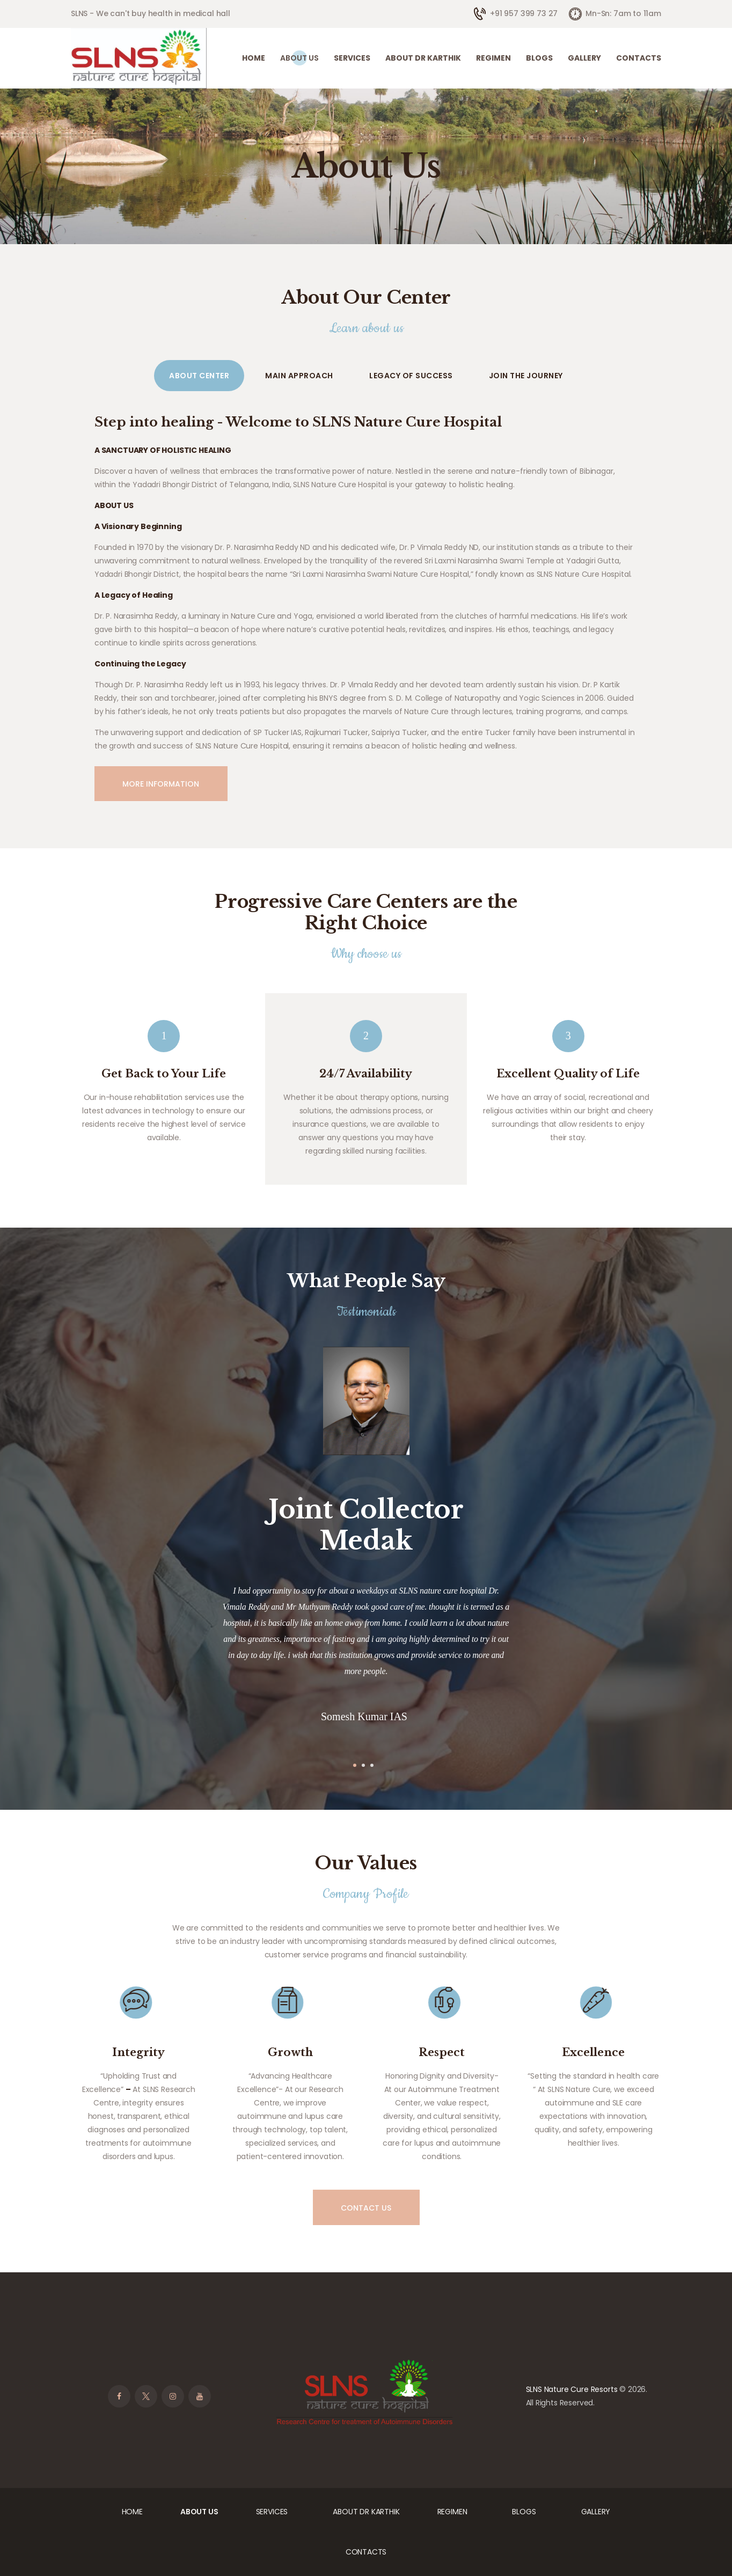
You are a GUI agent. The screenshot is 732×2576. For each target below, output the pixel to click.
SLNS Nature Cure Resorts (572, 2389)
